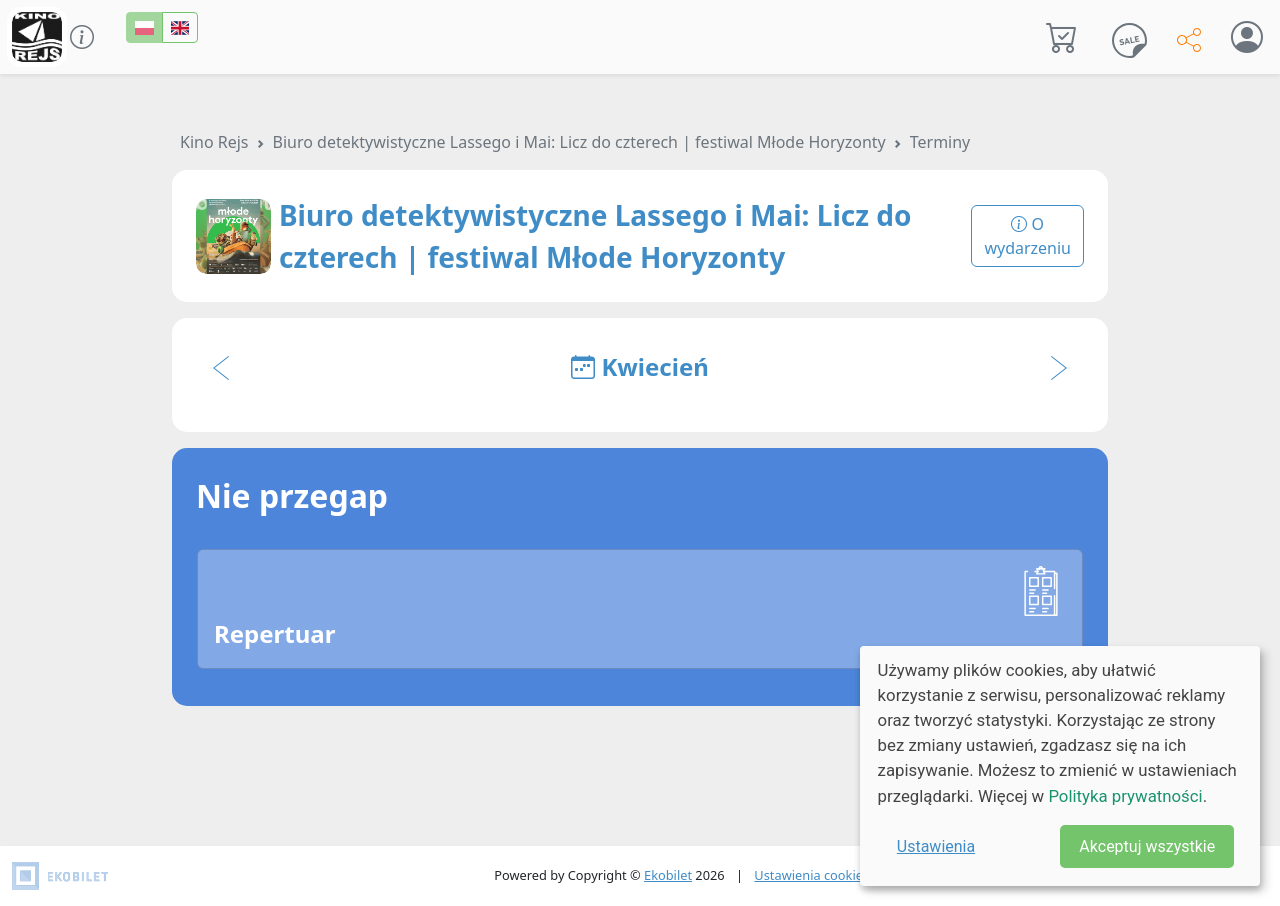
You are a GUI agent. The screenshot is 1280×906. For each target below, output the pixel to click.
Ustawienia (936, 846)
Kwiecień (640, 366)
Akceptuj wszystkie (1147, 846)
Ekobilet (668, 875)
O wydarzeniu (1027, 236)
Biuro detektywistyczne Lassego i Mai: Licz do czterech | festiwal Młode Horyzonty (579, 142)
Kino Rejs (214, 142)
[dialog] (1060, 766)
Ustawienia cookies (811, 875)
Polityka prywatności (1125, 796)
